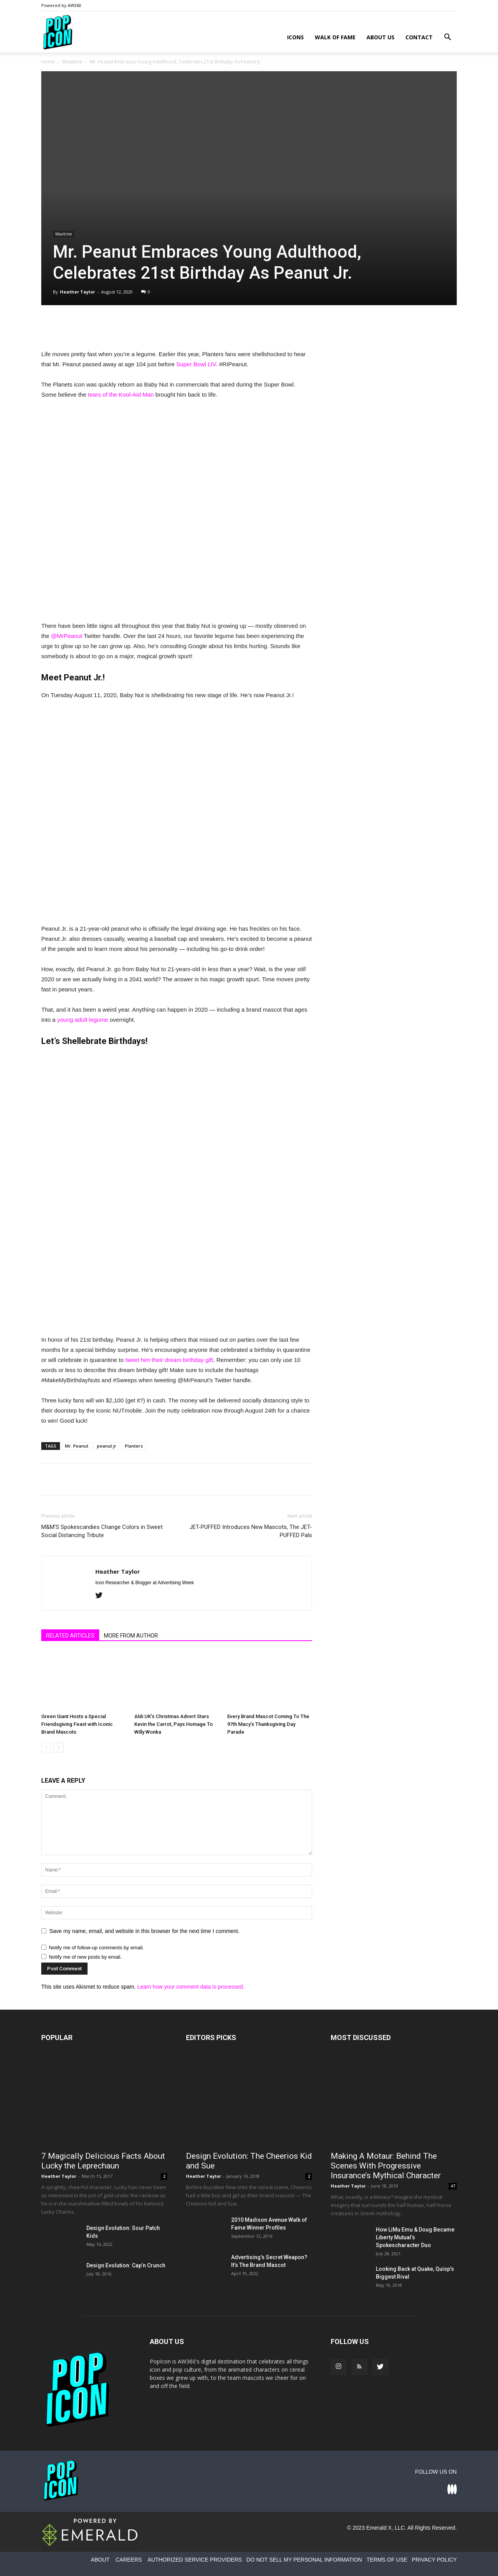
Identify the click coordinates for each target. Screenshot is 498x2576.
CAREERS (129, 2560)
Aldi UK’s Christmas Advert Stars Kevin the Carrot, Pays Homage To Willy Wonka (173, 1724)
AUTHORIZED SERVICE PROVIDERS (194, 2560)
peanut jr (106, 1446)
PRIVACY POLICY (434, 2560)
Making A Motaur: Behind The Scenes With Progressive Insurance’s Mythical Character (386, 2165)
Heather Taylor (77, 292)
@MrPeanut (66, 636)
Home (48, 61)
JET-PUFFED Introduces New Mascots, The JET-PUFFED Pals (250, 1531)
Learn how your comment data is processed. (190, 1987)
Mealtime (72, 61)
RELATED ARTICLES (70, 1635)
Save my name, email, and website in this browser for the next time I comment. (144, 1931)
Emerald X (378, 2528)
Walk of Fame (335, 37)
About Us (380, 37)
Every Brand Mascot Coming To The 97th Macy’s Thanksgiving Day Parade (268, 1724)
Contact (419, 37)
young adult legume (82, 1019)
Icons (295, 37)
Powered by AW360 (61, 5)
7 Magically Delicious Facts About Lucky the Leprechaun (103, 2160)
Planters (134, 1446)
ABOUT (100, 2560)
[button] (447, 38)
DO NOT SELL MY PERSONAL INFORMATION (304, 2560)
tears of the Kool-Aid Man (121, 394)
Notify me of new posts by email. (85, 1957)
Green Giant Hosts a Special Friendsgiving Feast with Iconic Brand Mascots (77, 1724)
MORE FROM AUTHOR (131, 1635)
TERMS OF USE (386, 2560)
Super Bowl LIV (196, 364)
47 (453, 2186)
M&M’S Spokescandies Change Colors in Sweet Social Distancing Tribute (102, 1531)
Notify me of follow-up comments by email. (96, 1947)
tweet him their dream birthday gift (169, 1360)
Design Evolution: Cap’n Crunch (125, 2265)
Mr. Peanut (76, 1446)
